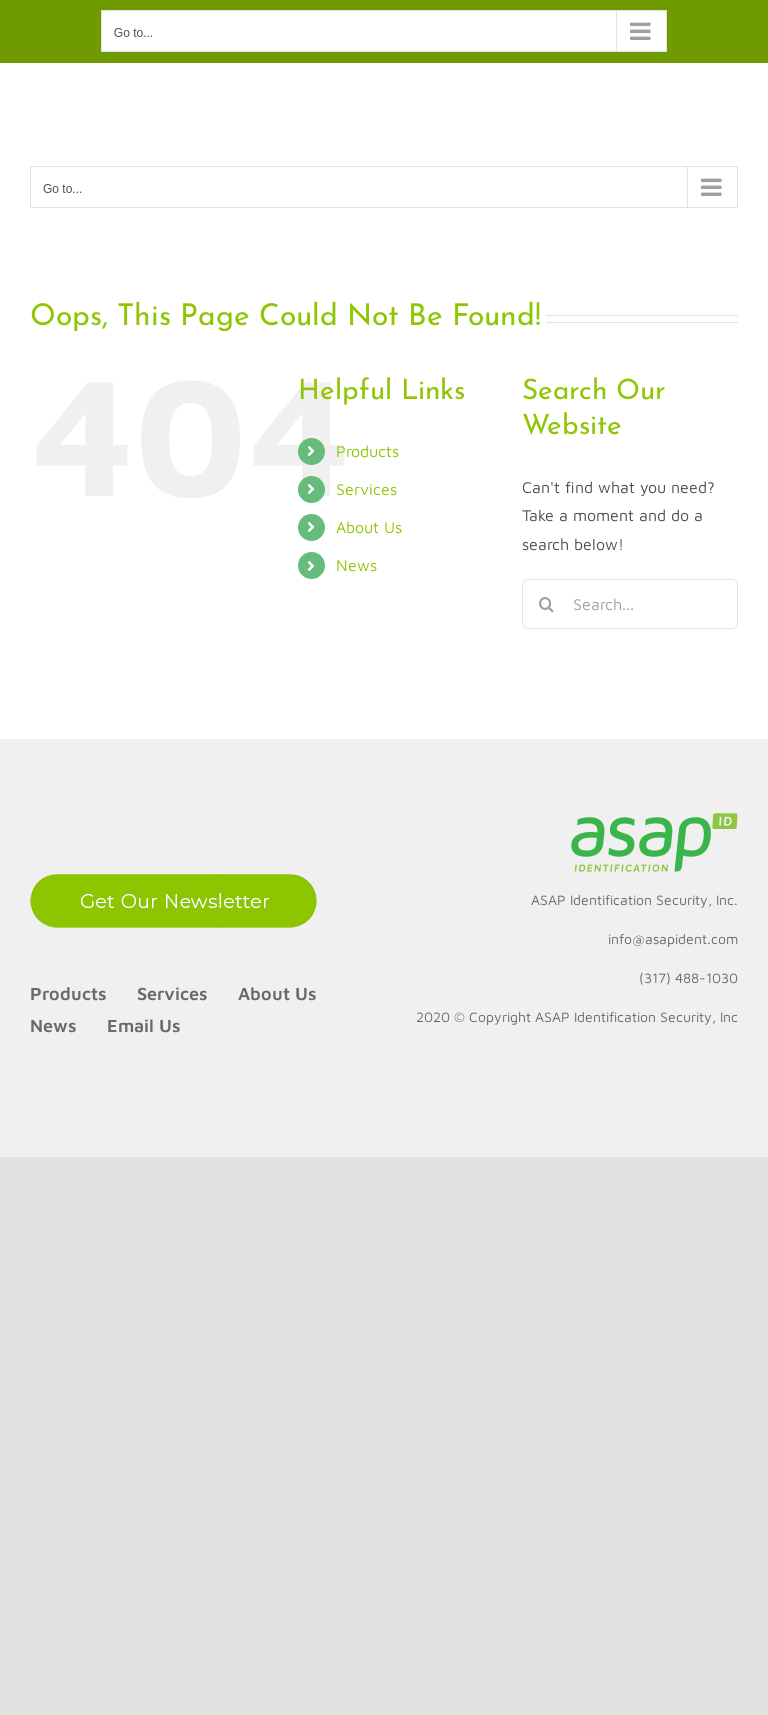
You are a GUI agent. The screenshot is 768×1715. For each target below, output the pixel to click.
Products (367, 451)
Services (366, 489)
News (356, 565)
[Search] (547, 604)
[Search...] (630, 604)
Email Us (144, 1025)
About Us (369, 527)
